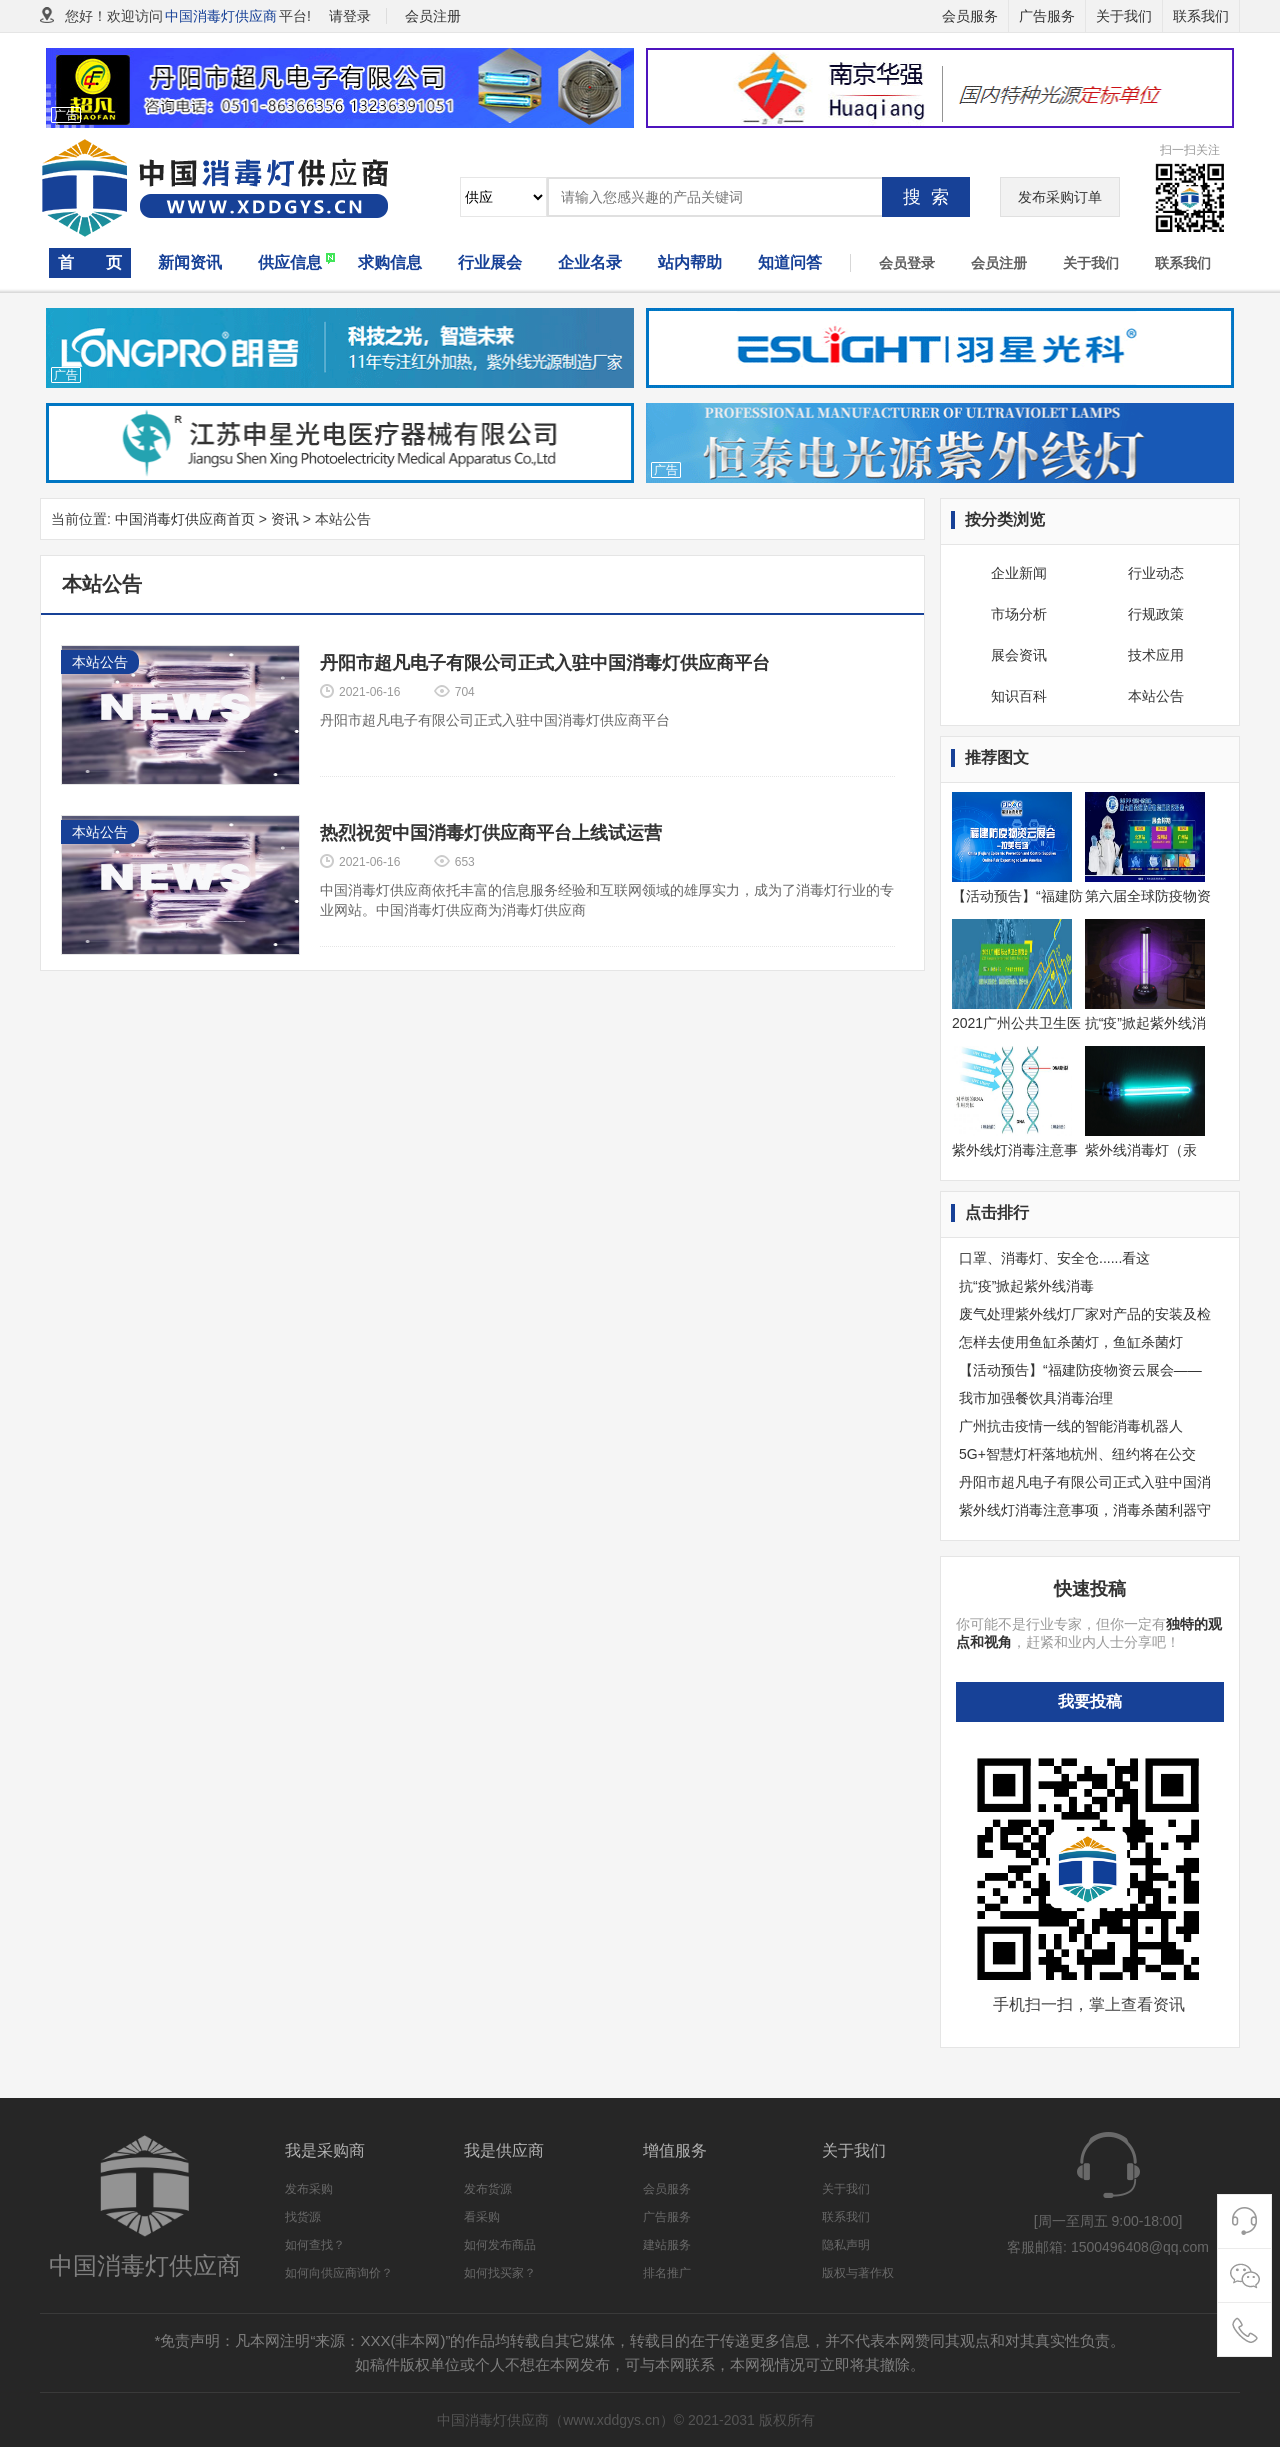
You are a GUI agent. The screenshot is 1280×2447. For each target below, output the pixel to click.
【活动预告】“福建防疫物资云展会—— (1080, 1370)
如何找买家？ (500, 2273)
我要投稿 (1090, 1701)
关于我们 (1124, 16)
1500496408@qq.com (1140, 2247)
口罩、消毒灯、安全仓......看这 (1054, 1258)
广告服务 (1047, 16)
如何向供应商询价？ (339, 2273)
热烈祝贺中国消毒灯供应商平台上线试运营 (491, 833)
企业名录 (590, 262)
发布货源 (488, 2189)
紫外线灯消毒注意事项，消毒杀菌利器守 (1085, 1510)
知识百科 (1019, 696)
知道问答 (790, 262)
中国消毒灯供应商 (221, 16)
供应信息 (290, 262)
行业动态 (1156, 573)
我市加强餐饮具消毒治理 (1036, 1398)
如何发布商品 (500, 2245)
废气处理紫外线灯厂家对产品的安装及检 (1085, 1314)
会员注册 (999, 263)
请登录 (350, 16)
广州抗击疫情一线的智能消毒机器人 (1071, 1426)
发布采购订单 (1060, 197)
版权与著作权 (858, 2273)
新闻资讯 (190, 262)
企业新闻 (1019, 573)
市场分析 (1019, 614)
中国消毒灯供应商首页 (185, 519)
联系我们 (1201, 16)
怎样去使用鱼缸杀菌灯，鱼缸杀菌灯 (1071, 1342)
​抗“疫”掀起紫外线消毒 (1026, 1286)
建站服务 (667, 2245)
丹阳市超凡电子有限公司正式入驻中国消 (1085, 1482)
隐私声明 (846, 2245)
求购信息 (390, 262)
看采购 (482, 2217)
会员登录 (907, 263)
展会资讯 (1019, 655)
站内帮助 (690, 262)
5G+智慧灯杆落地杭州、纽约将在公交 (1077, 1454)
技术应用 (1156, 655)
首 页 (90, 262)
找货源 (303, 2217)
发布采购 (309, 2189)
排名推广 (667, 2273)
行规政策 (1156, 614)
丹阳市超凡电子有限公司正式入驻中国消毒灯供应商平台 (545, 663)
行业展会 (490, 262)
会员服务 (970, 16)
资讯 (285, 519)
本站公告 (1156, 696)
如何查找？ (315, 2245)
